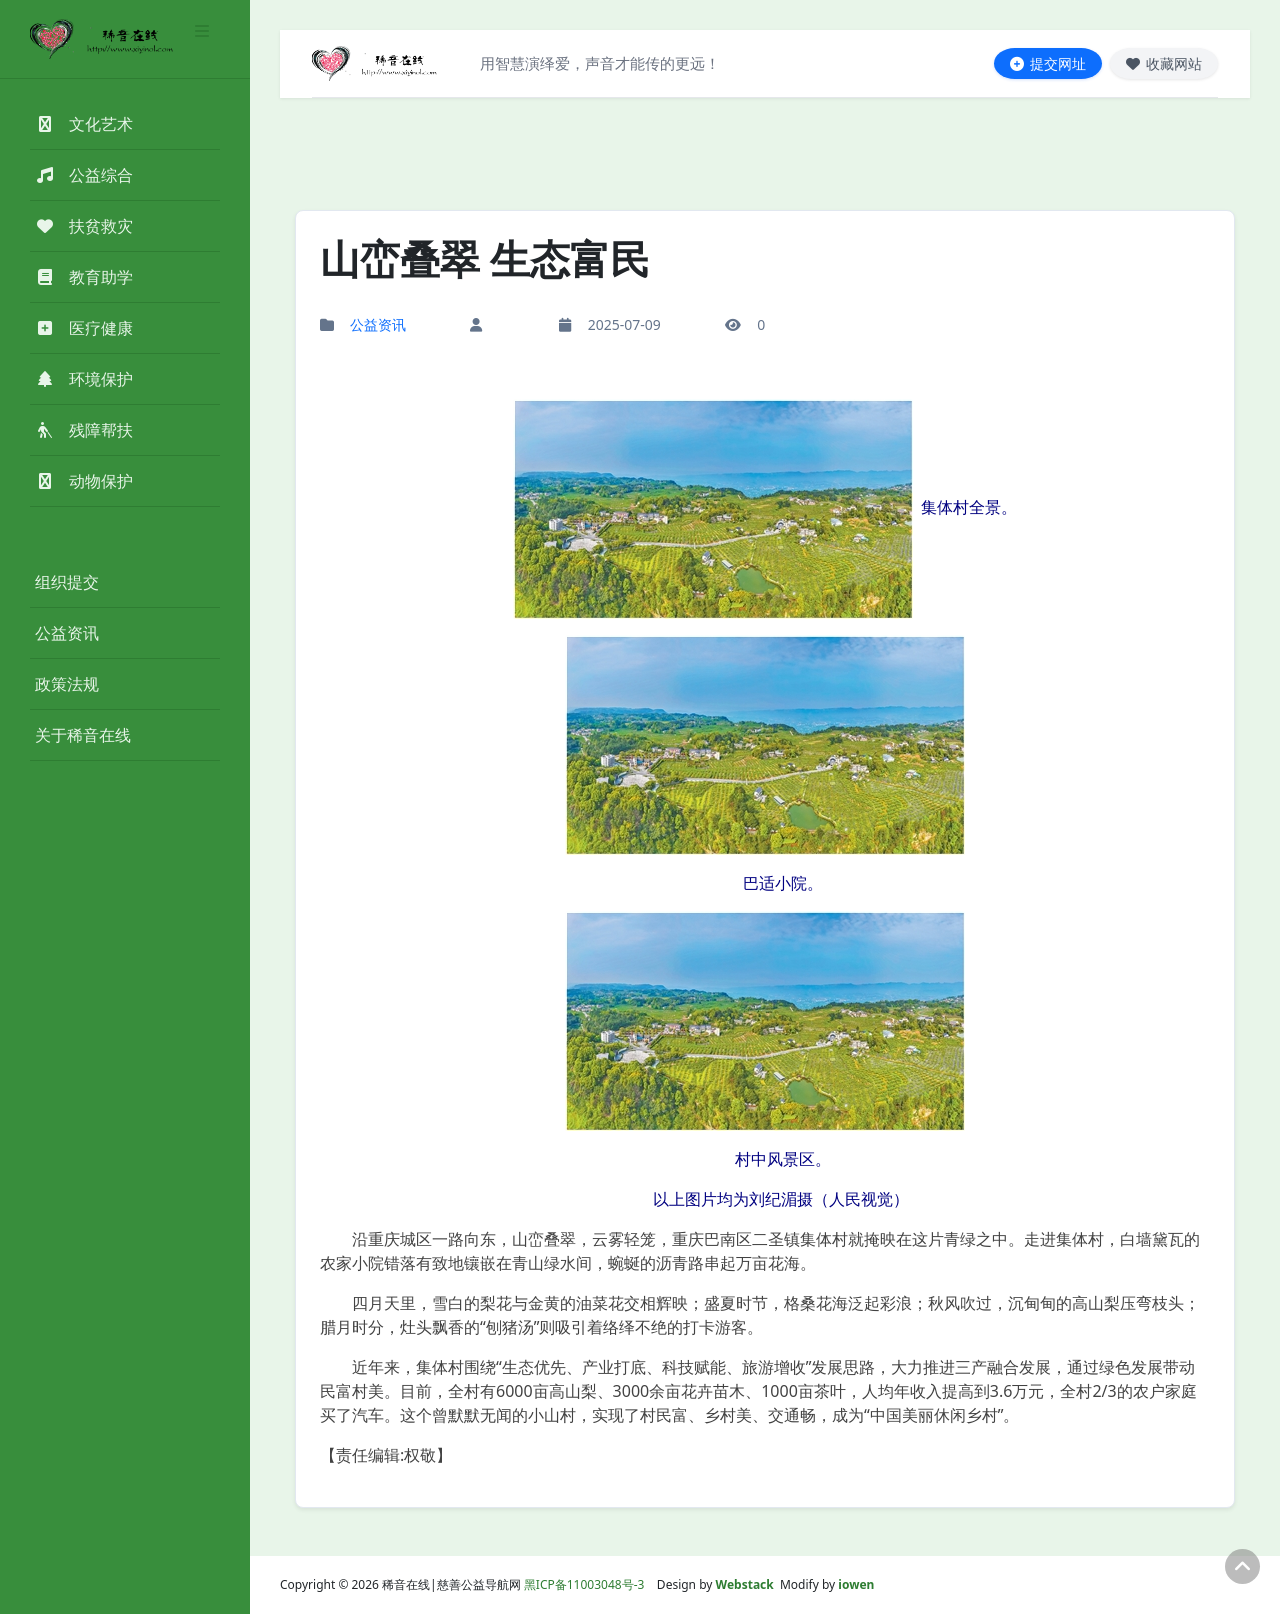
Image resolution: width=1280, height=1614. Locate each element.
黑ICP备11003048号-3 (584, 1584)
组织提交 (67, 582)
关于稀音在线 (83, 735)
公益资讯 (67, 633)
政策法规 (67, 684)
